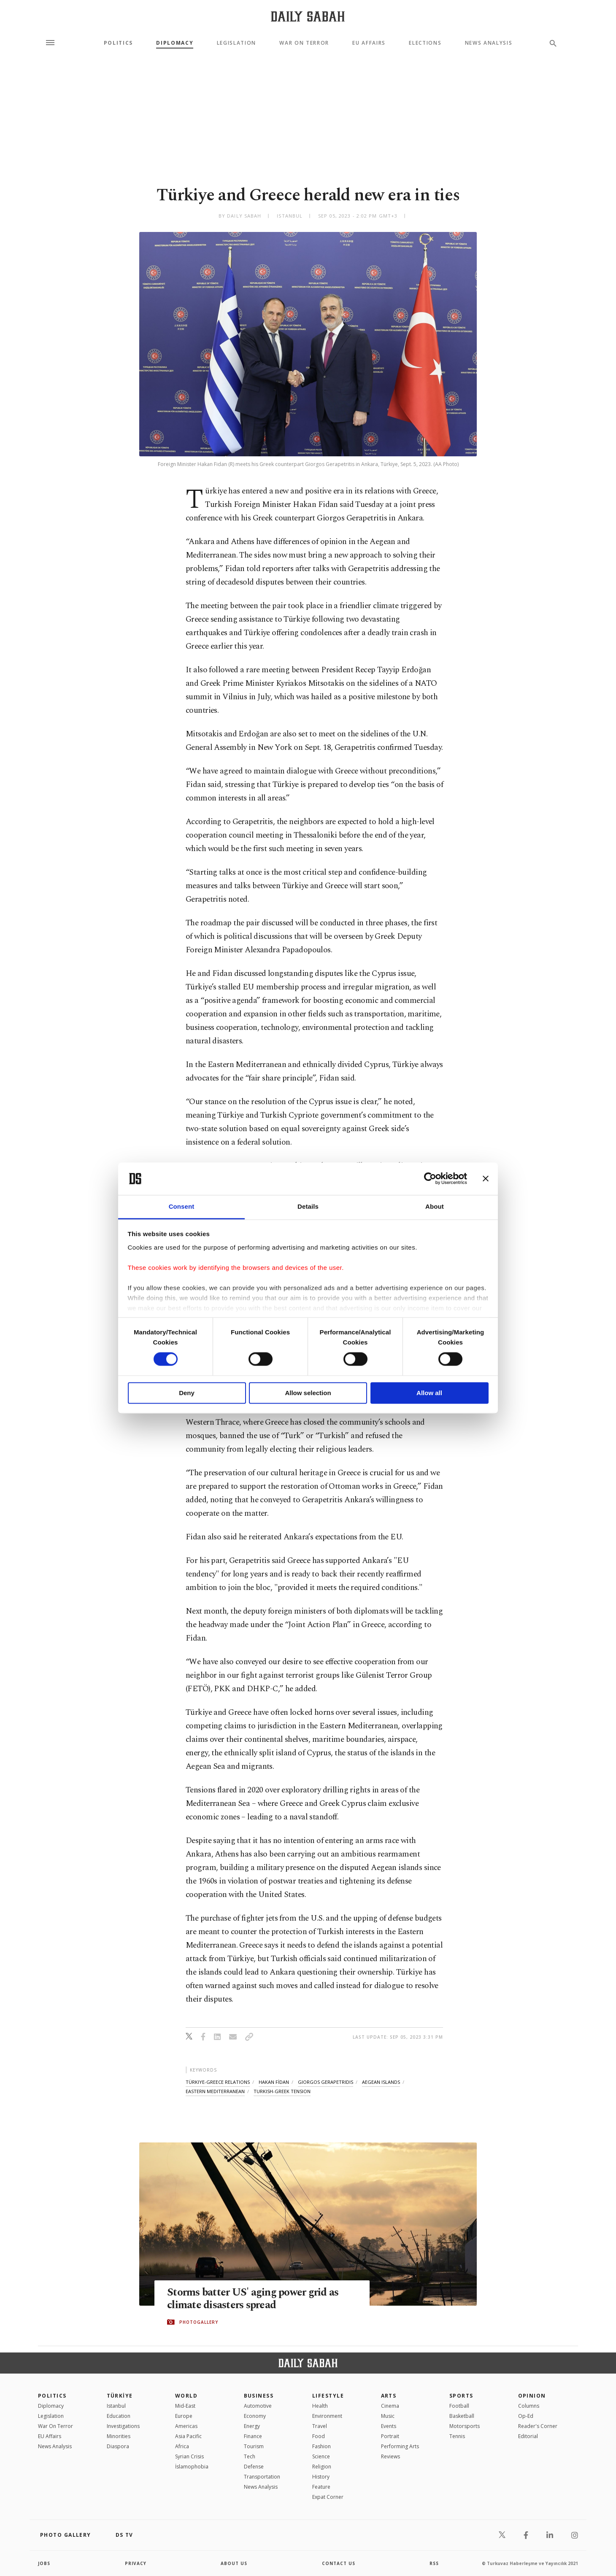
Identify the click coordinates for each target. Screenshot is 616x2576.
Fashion (321, 2446)
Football (459, 2405)
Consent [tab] (182, 1206)
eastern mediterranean (215, 2091)
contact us (338, 2563)
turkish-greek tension (282, 2091)
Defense (254, 2466)
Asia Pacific (188, 2436)
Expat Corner (327, 2497)
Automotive (258, 2405)
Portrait (390, 2436)
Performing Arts (400, 2446)
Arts (389, 2395)
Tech (249, 2456)
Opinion (532, 2395)
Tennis (457, 2436)
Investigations (123, 2426)
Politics (118, 43)
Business (259, 2395)
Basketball (461, 2416)
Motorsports (464, 2426)
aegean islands (381, 2082)
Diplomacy (174, 43)
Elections (425, 43)
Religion (321, 2466)
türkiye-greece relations (218, 2082)
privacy (135, 2563)
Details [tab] (308, 1206)
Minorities (118, 2436)
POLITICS (52, 2395)
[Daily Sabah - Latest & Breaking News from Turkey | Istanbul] (308, 16)
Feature (321, 2486)
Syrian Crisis (189, 2456)
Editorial (528, 2436)
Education (118, 2416)
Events (388, 2426)
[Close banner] (486, 1179)
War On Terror (304, 43)
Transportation (262, 2476)
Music (387, 2416)
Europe (183, 2416)
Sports (461, 2395)
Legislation (236, 43)
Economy (255, 2416)
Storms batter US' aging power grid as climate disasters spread (252, 2299)
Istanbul (116, 2405)
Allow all (429, 1392)
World (186, 2395)
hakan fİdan (274, 2082)
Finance (253, 2436)
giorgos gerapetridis (325, 2082)
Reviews (390, 2456)
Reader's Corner (537, 2426)
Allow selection (308, 1392)
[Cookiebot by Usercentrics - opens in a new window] (430, 1178)
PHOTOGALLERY (198, 2322)
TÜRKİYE (120, 2395)
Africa (182, 2446)
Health (320, 2405)
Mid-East (185, 2405)
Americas (186, 2426)
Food (318, 2436)
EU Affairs (369, 43)
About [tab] (434, 1206)
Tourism (254, 2446)
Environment (327, 2416)
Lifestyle (328, 2395)
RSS (434, 2563)
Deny (187, 1392)
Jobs (44, 2563)
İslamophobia (191, 2466)
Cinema (390, 2405)
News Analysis (489, 43)
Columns (528, 2405)
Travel (319, 2426)
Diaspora (118, 2446)
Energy (252, 2426)
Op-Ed (525, 2416)
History (321, 2476)
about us (234, 2563)
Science (321, 2456)
